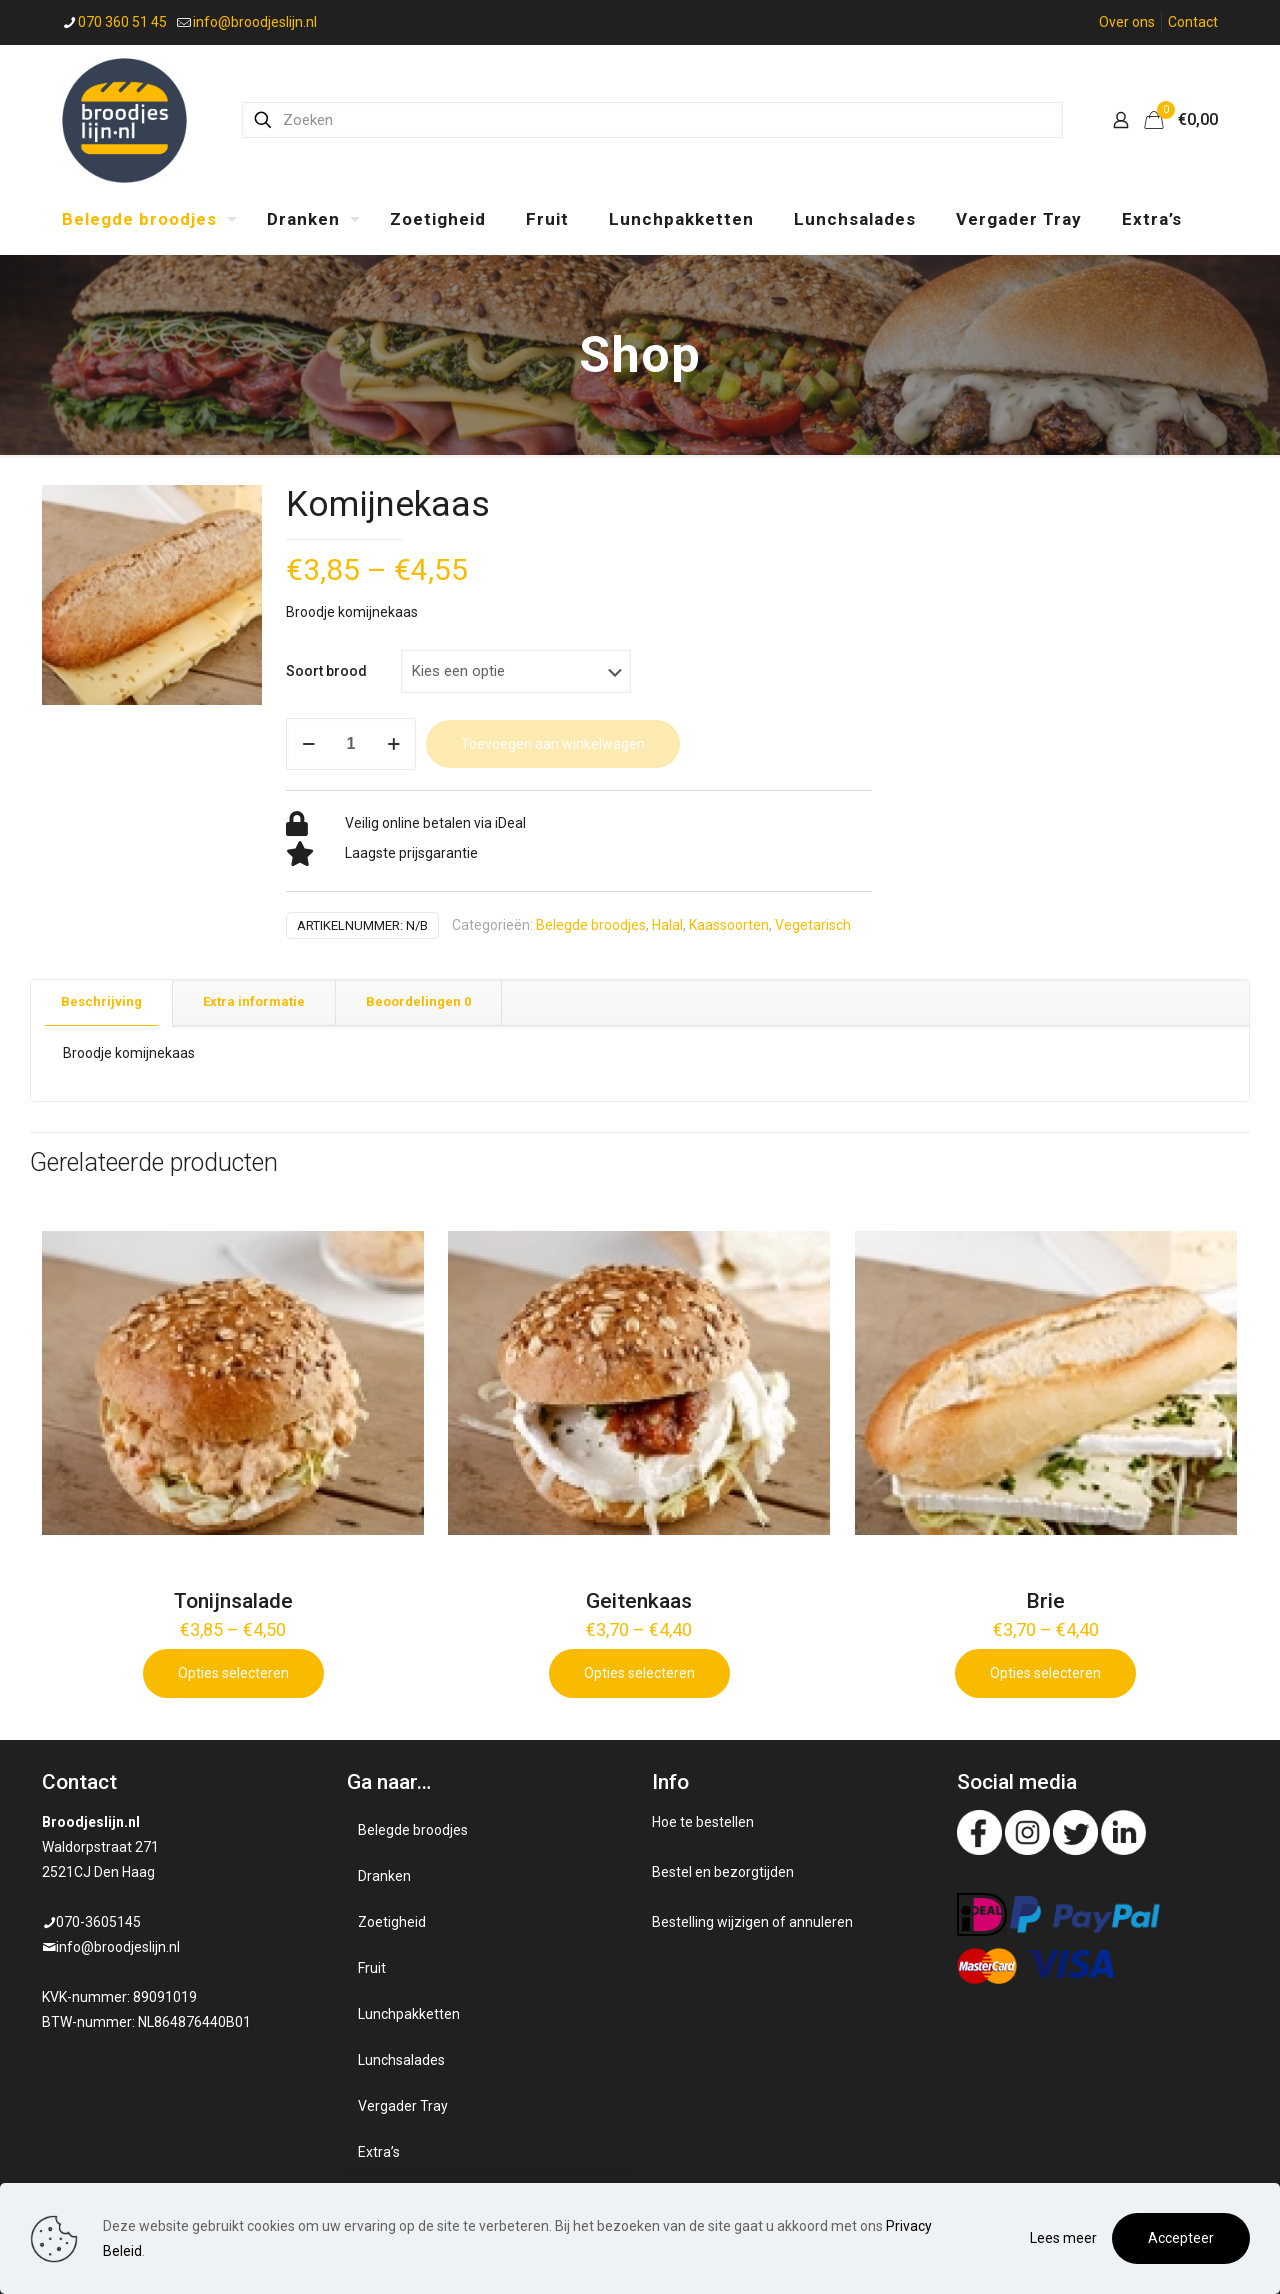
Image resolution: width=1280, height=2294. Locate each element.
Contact (1193, 22)
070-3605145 (98, 1922)
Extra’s (379, 2152)
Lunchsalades (401, 2060)
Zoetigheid (392, 1922)
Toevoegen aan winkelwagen (553, 744)
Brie (1045, 1601)
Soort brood (326, 671)
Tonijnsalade (233, 1601)
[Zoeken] (652, 120)
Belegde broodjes (591, 925)
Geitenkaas (639, 1601)
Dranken (384, 1876)
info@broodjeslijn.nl (118, 1947)
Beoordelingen (418, 1001)
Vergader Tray (403, 2106)
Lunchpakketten (409, 2014)
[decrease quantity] (308, 744)
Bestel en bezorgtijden (723, 1872)
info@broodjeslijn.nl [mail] (255, 22)
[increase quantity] (393, 744)
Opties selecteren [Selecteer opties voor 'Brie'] (1045, 1673)
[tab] (102, 1002)
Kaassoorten (729, 925)
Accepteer (1181, 2238)
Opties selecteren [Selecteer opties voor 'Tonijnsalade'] (233, 1673)
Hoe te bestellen (703, 1822)
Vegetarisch (813, 925)
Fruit (372, 1968)
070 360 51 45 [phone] (122, 22)
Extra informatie (254, 1001)
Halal (667, 925)
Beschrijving (101, 1001)
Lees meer (1063, 2238)
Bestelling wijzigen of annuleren (752, 1922)
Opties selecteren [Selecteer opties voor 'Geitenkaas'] (639, 1673)
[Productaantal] (351, 744)
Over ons (1127, 22)
